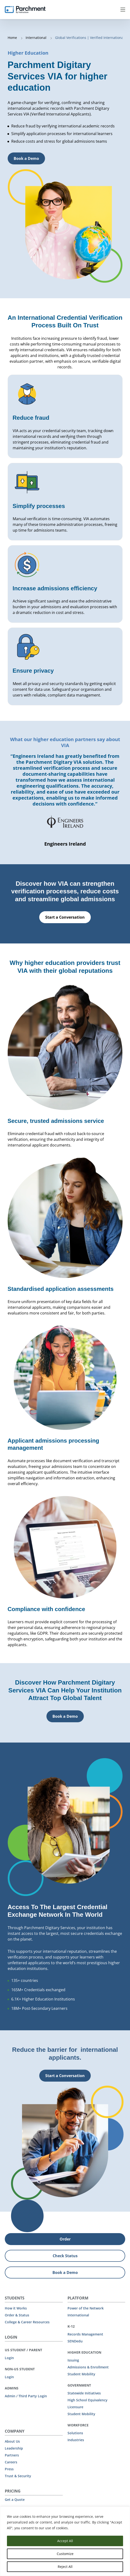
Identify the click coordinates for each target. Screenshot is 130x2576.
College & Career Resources (27, 2322)
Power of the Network (86, 2308)
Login (9, 2358)
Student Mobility (81, 2374)
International (36, 37)
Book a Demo (65, 2272)
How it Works (16, 2308)
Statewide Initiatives (84, 2393)
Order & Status (17, 2315)
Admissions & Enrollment (88, 2367)
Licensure (75, 2407)
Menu (122, 9)
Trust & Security (18, 2476)
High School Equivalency (87, 2400)
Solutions (75, 2433)
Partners (12, 2455)
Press (9, 2469)
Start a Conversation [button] (65, 917)
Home (13, 37)
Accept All (65, 2541)
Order (65, 2239)
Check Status (65, 2255)
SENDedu (75, 2341)
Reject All (65, 2566)
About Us (12, 2441)
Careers (11, 2462)
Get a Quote (15, 2499)
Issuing (73, 2360)
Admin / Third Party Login (26, 2396)
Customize (65, 2553)
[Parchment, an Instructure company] (25, 10)
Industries (76, 2440)
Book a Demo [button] (26, 158)
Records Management (85, 2334)
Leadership (14, 2448)
